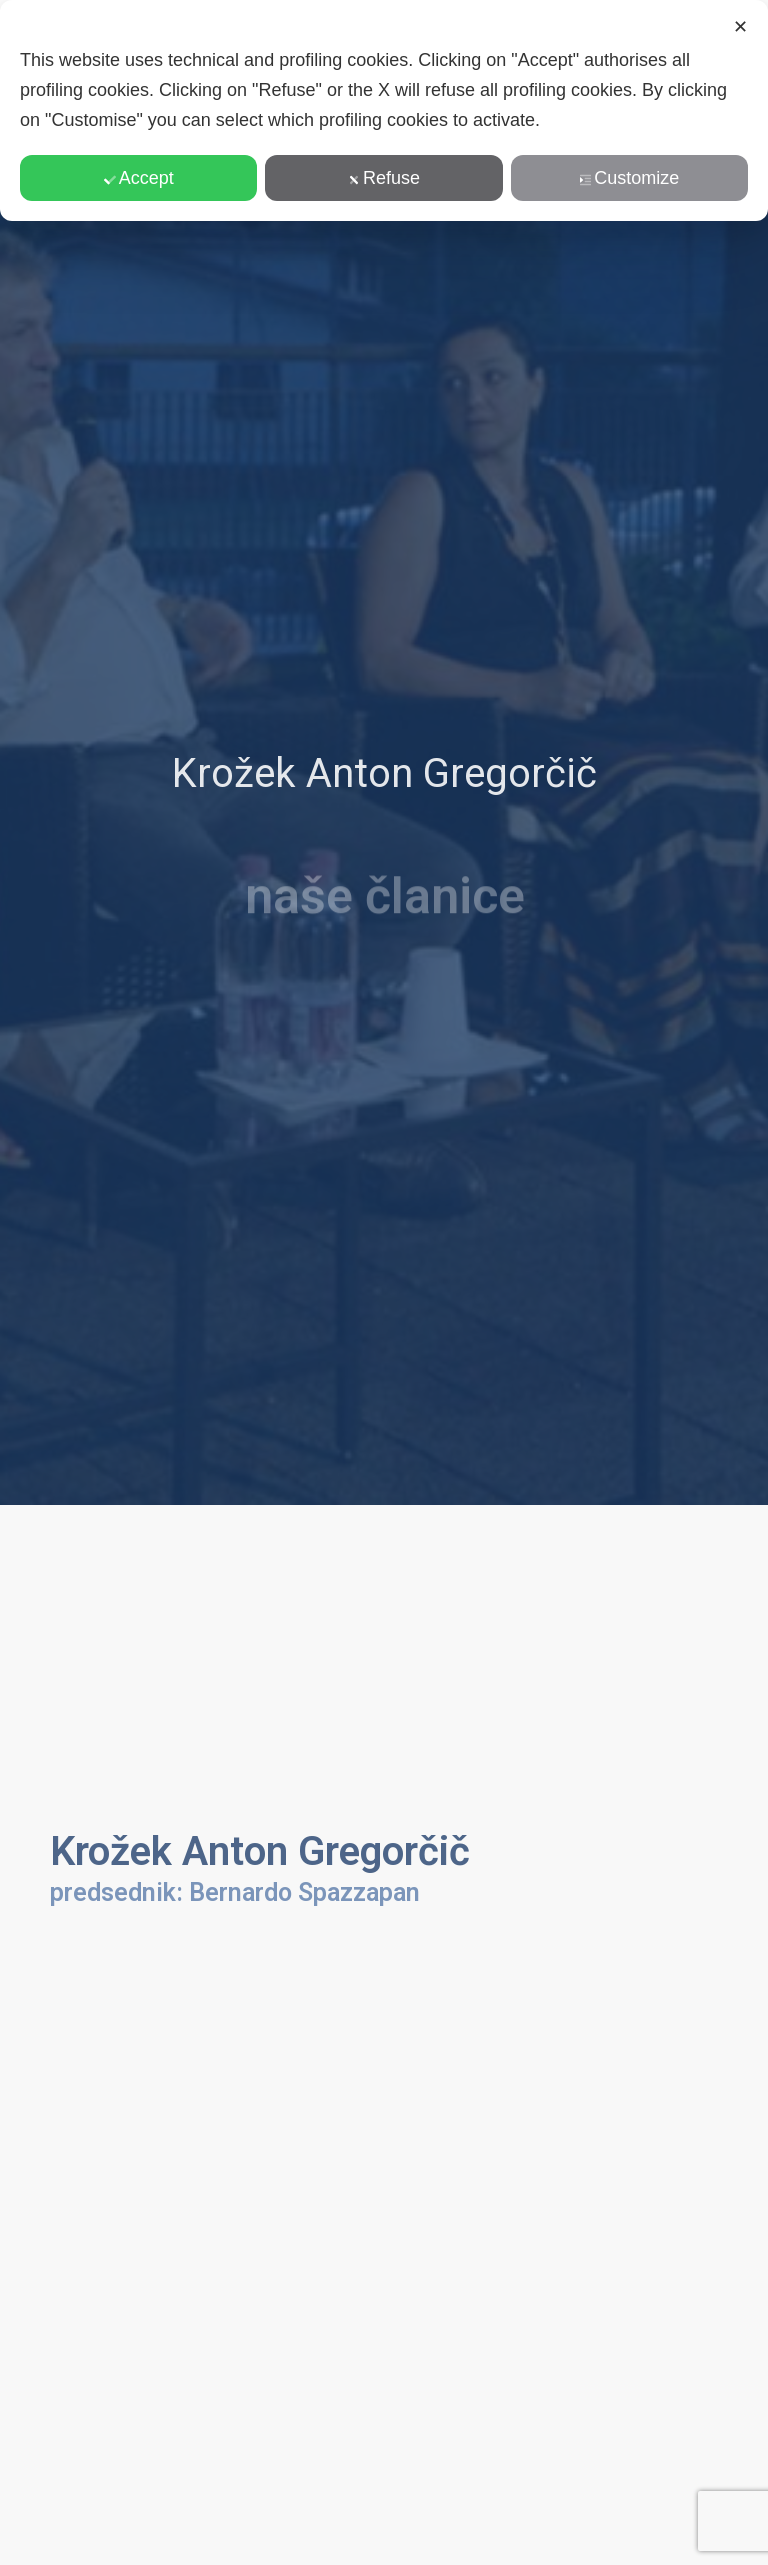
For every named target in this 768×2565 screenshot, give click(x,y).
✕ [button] (740, 27)
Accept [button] (139, 178)
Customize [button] (629, 178)
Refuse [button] (384, 178)
